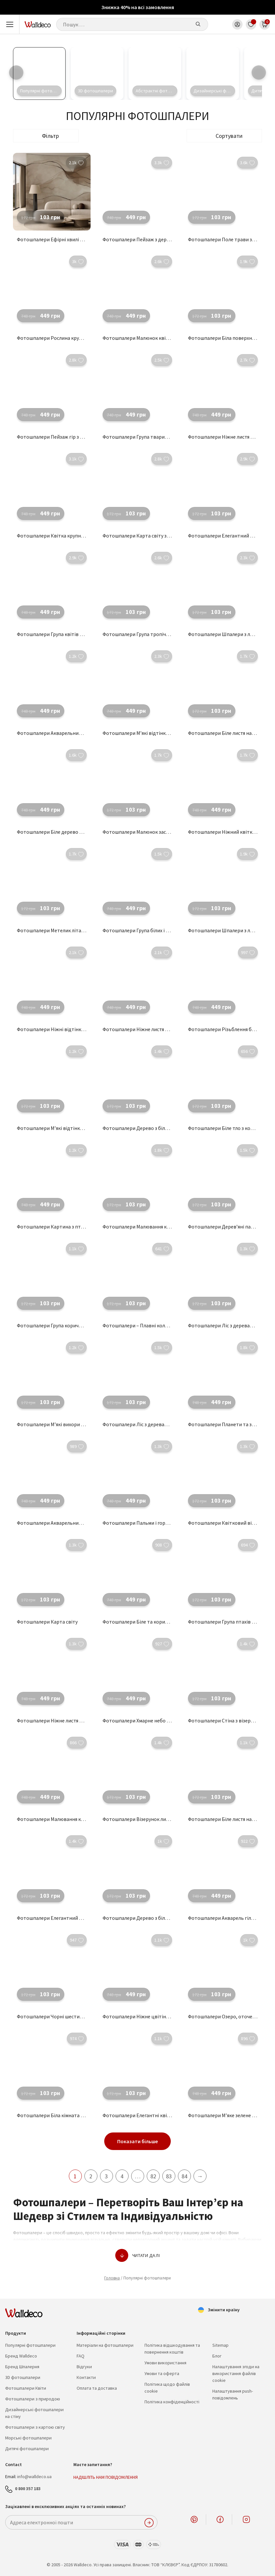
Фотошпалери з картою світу (35, 2427)
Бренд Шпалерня (22, 2367)
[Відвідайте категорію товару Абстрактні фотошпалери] (155, 73)
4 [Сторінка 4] (121, 2176)
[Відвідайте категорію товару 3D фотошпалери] (97, 73)
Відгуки (84, 2367)
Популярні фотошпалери (30, 2345)
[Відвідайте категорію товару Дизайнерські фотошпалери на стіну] (212, 73)
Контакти (86, 2377)
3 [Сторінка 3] (106, 2176)
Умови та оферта (161, 2373)
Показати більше (137, 2141)
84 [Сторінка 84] (184, 2176)
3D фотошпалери (22, 2377)
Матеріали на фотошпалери (105, 2345)
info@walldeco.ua (34, 2476)
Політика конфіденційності (171, 2402)
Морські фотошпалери (28, 2438)
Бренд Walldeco (21, 2356)
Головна (112, 2278)
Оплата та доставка (97, 2388)
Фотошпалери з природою (32, 2399)
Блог (216, 2356)
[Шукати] (198, 24)
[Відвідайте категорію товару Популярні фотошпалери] (39, 73)
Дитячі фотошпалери (27, 2448)
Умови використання (165, 2363)
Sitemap (220, 2345)
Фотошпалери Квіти (25, 2388)
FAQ (80, 2356)
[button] (224, 135)
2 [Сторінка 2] (90, 2176)
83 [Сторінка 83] (169, 2176)
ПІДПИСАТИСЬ (149, 2522)
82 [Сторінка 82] (153, 2176)
